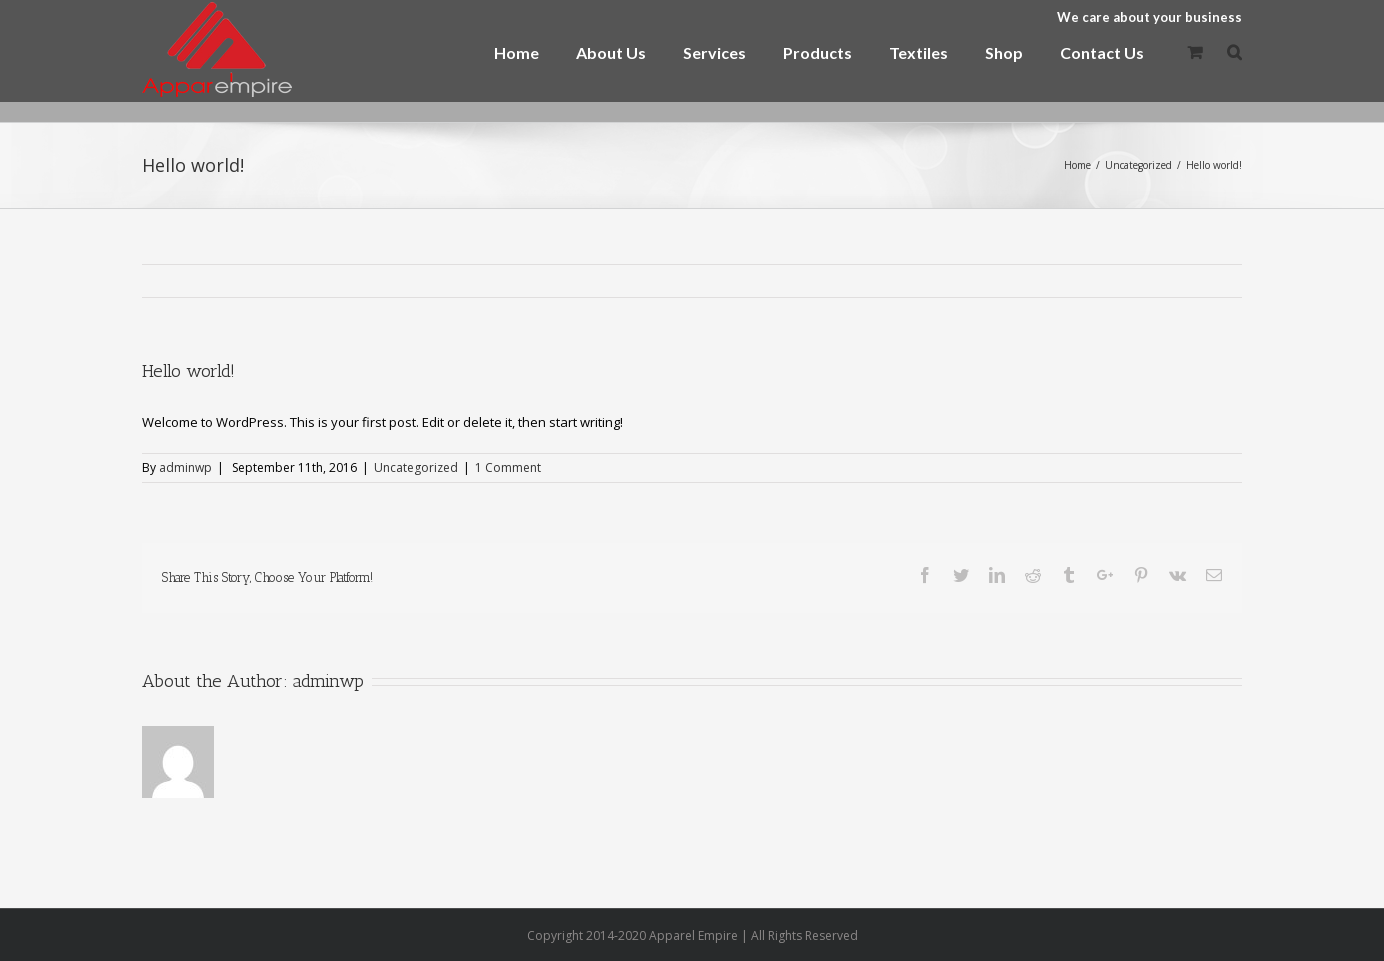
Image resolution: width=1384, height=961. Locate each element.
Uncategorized (416, 467)
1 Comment (508, 467)
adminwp (185, 467)
